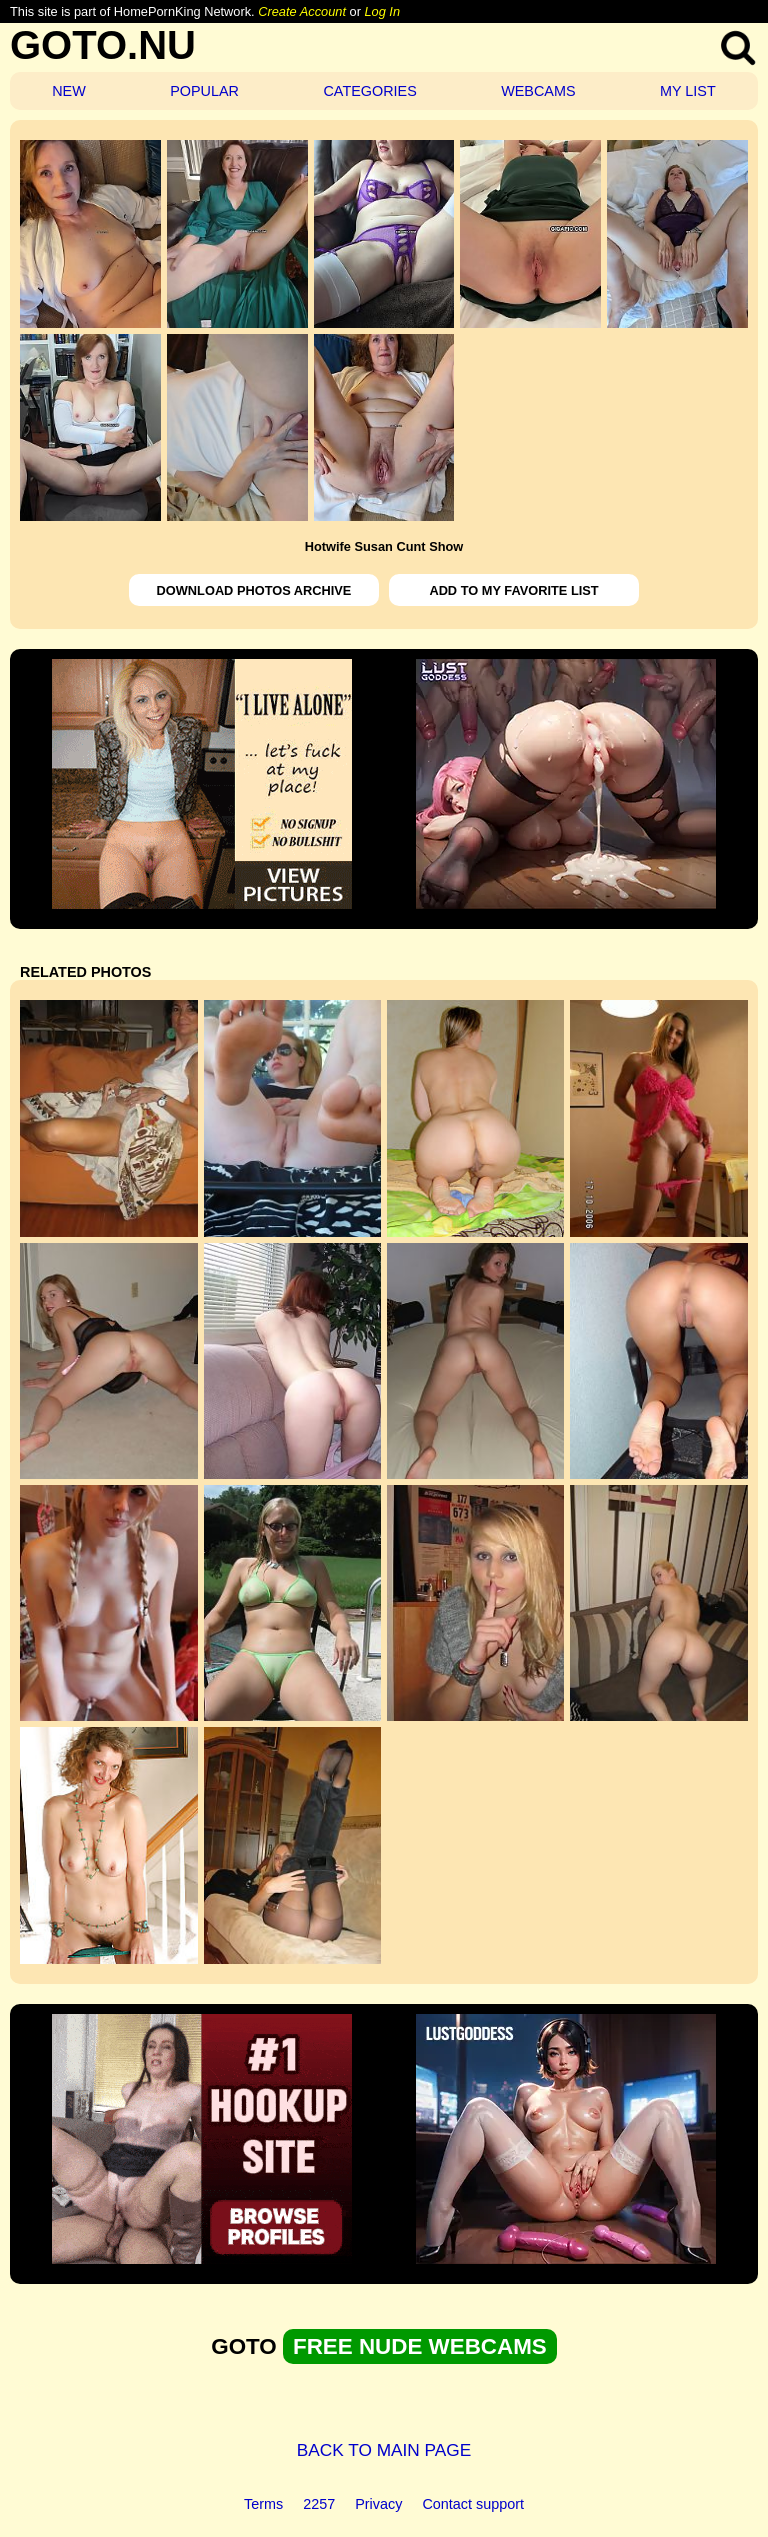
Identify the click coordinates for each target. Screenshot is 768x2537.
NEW (69, 91)
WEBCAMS (538, 91)
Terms (263, 2504)
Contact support (473, 2504)
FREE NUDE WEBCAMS (420, 2346)
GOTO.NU (103, 45)
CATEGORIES (369, 91)
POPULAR (204, 91)
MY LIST (688, 91)
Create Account (302, 11)
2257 (319, 2504)
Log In (382, 11)
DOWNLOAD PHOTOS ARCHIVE (254, 590)
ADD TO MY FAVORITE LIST (513, 590)
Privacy (378, 2504)
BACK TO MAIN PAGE (384, 2450)
